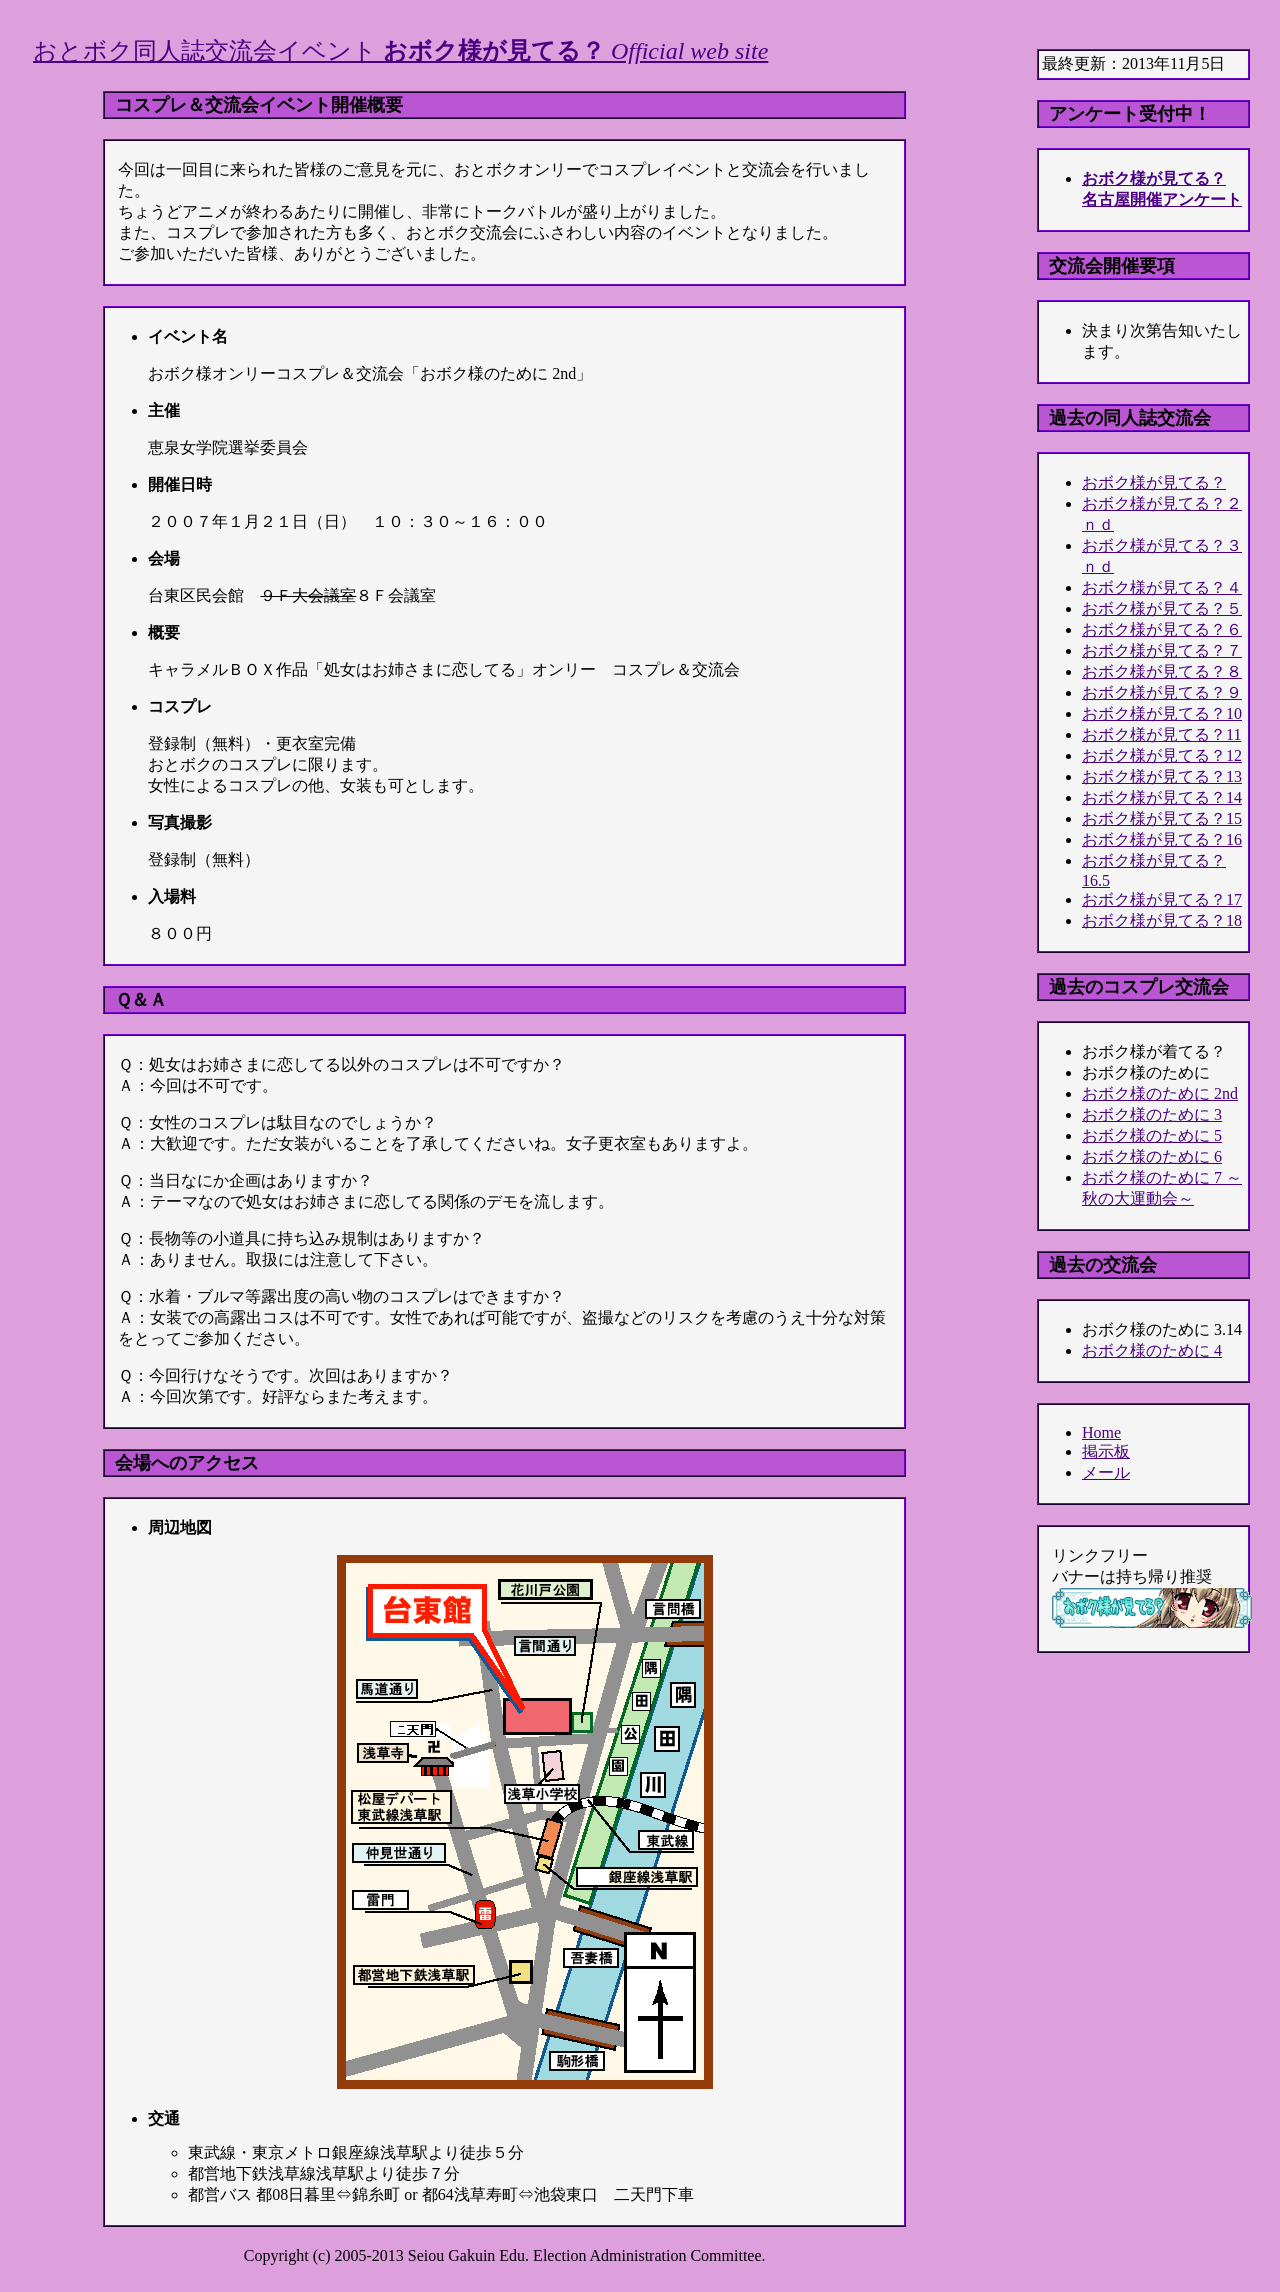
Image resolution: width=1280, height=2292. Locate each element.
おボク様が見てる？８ (1162, 671)
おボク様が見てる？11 (1161, 734)
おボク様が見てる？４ (1162, 587)
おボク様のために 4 (1152, 1350)
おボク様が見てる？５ (1162, 608)
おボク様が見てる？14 (1162, 797)
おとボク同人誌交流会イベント (400, 51)
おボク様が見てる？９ (1162, 692)
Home (1101, 1432)
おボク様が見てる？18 (1162, 920)
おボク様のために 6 (1152, 1156)
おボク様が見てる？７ (1162, 650)
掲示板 (1106, 1451)
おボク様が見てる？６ (1162, 629)
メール (1106, 1472)
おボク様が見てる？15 (1162, 818)
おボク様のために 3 (1152, 1114)
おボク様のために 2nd (1160, 1093)
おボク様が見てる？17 (1162, 899)
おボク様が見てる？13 (1162, 776)
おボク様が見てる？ (1154, 482)
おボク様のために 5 (1152, 1135)
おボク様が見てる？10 (1162, 713)
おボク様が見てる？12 (1162, 755)
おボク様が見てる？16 (1162, 839)
